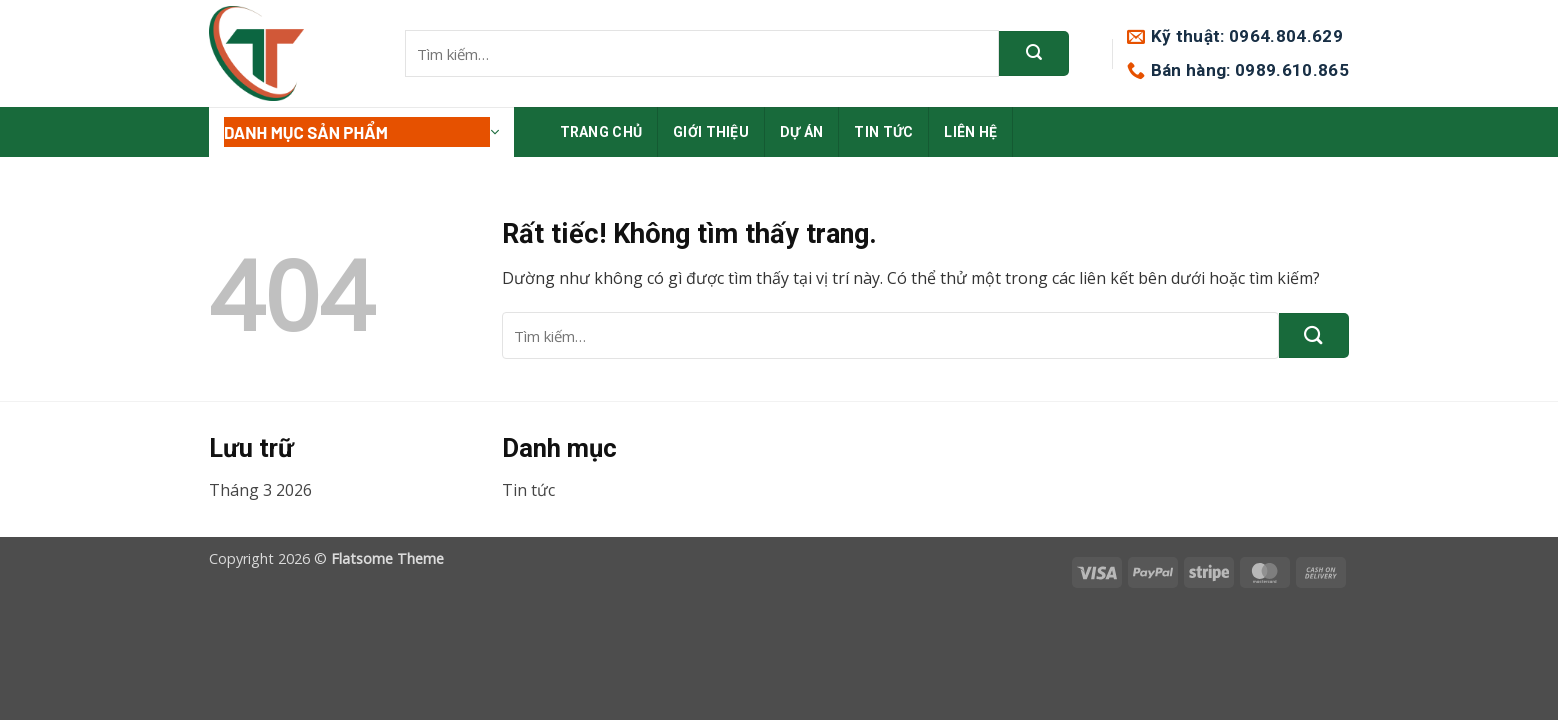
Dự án (801, 132)
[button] (361, 132)
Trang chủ (601, 132)
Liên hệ (970, 132)
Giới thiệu (711, 132)
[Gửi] (1034, 53)
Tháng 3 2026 (260, 490)
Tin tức (883, 132)
